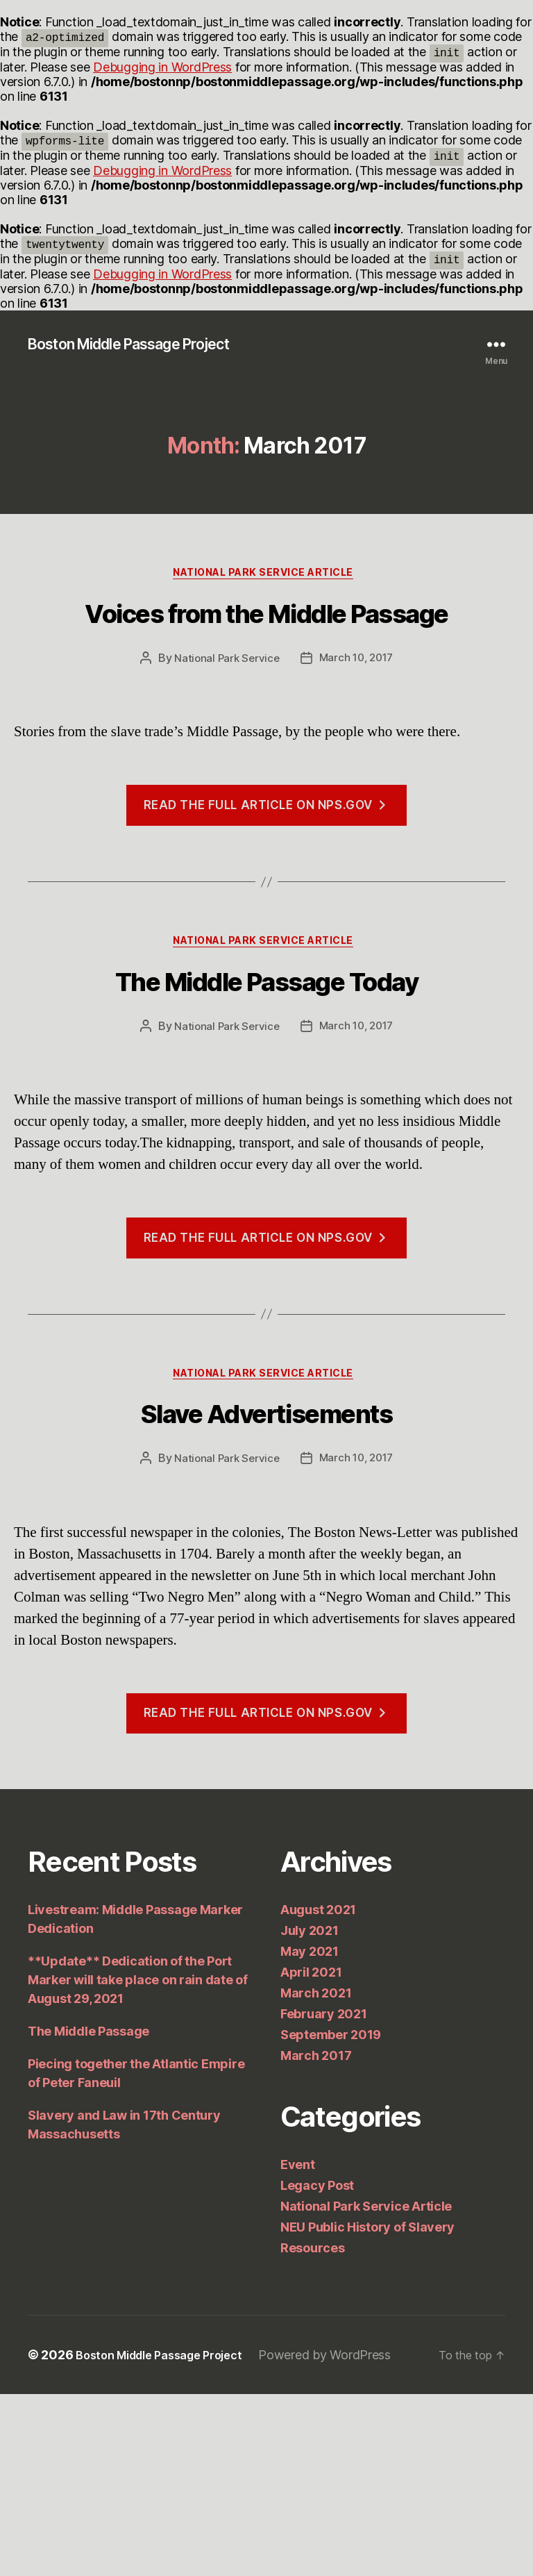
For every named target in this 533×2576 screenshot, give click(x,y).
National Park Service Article (267, 578)
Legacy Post (317, 2367)
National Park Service (224, 737)
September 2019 (330, 2216)
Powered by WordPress (344, 2536)
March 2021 (315, 2175)
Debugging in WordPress (162, 67)
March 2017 (315, 2237)
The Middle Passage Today (266, 1101)
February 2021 (323, 2195)
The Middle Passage (88, 2213)
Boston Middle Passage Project (146, 345)
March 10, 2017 (357, 737)
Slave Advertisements (267, 1584)
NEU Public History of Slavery (367, 2409)
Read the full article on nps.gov (267, 884)
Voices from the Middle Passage (266, 656)
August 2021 (318, 2091)
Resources (312, 2430)
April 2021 (310, 2154)
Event (297, 2346)
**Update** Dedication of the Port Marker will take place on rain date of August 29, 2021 (138, 2162)
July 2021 (309, 2112)
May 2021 (309, 2133)
